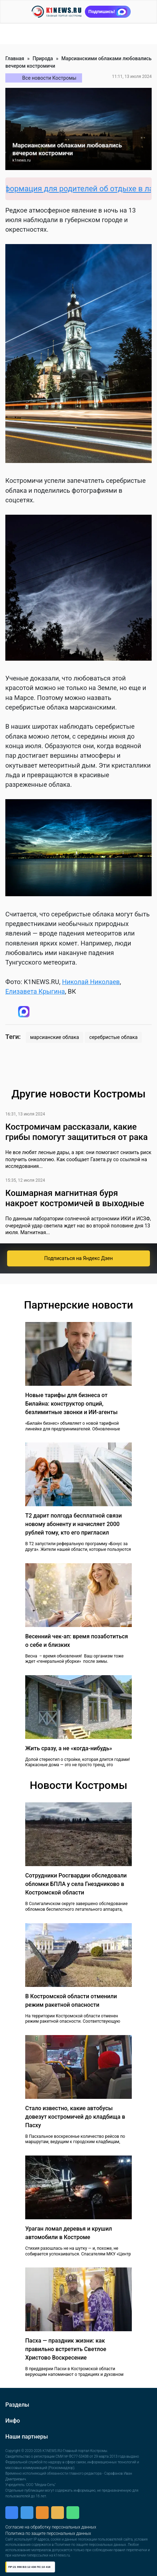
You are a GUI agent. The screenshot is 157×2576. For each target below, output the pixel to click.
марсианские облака (54, 1037)
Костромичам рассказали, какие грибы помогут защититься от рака (76, 1132)
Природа (43, 58)
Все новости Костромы (49, 78)
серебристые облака (113, 1037)
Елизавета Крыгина (35, 991)
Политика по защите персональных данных (48, 2533)
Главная (14, 58)
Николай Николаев (91, 981)
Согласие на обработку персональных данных (50, 2527)
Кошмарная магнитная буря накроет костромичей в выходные (74, 1198)
